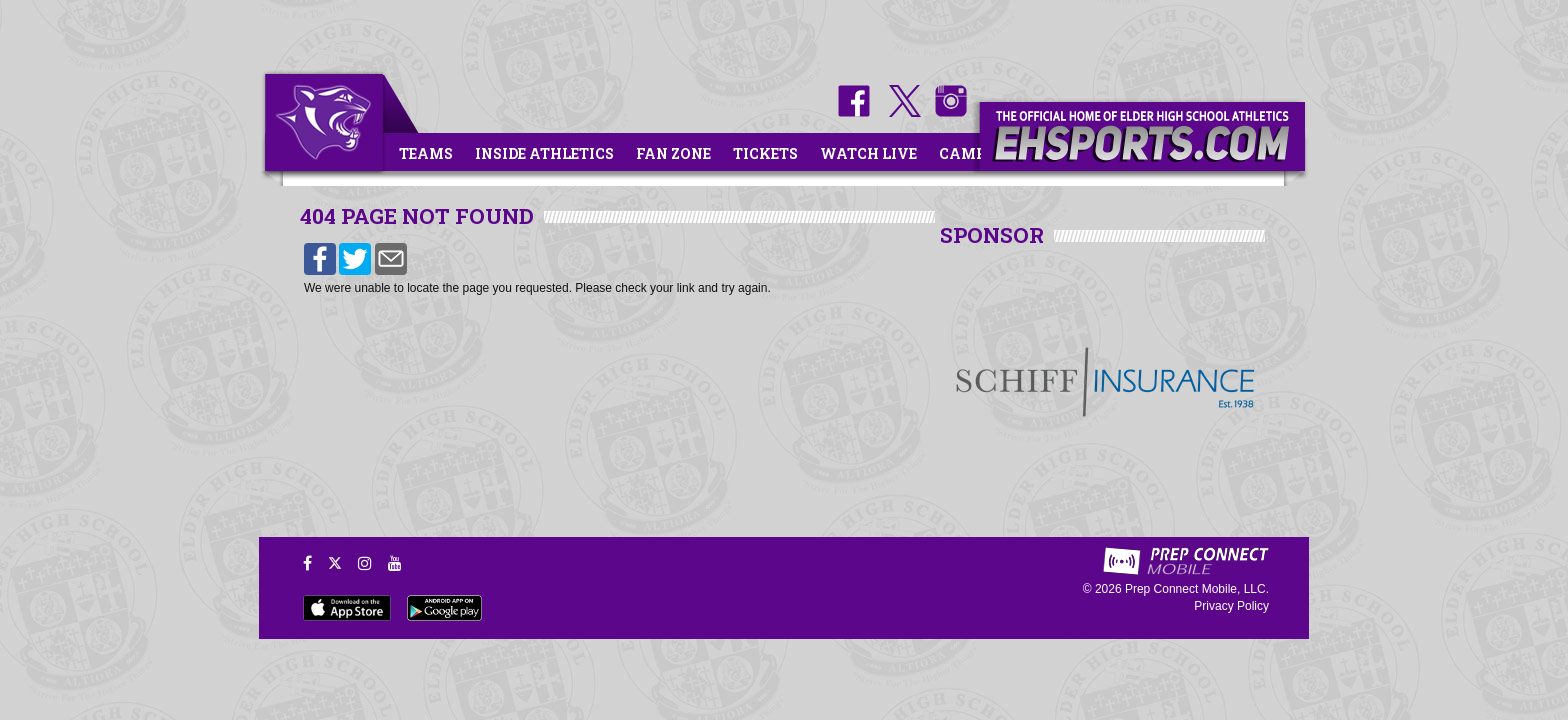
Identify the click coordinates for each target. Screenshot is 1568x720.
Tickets (765, 153)
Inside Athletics (544, 153)
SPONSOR (992, 235)
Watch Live (868, 153)
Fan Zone (673, 153)
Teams (426, 153)
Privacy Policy (1231, 606)
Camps (967, 153)
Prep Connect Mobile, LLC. (1197, 589)
